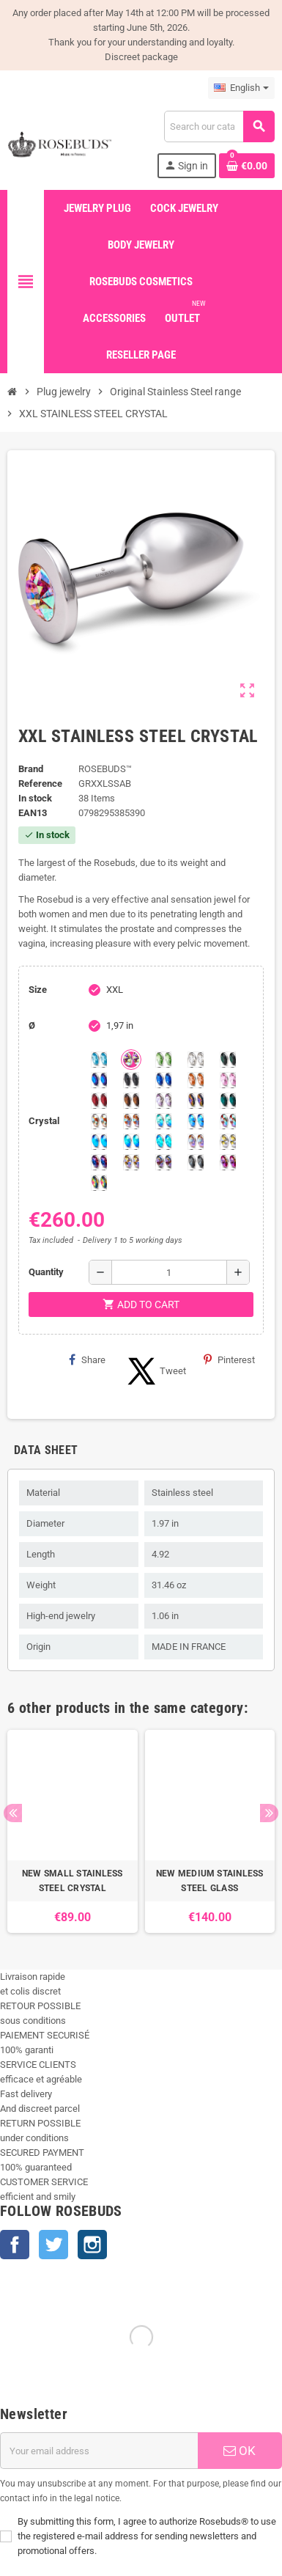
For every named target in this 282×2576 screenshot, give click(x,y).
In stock (35, 798)
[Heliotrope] (99, 1080)
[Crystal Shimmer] (228, 1141)
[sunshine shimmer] (99, 1121)
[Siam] (163, 1121)
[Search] (219, 126)
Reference (40, 783)
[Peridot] (131, 1141)
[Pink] (228, 1080)
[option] (72, 1831)
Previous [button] (13, 1813)
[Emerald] (228, 1059)
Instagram (92, 2244)
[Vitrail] (99, 1183)
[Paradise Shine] (131, 1162)
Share (87, 1359)
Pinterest (229, 1359)
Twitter (53, 2244)
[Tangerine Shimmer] (228, 1121)
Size (38, 989)
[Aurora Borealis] (131, 1059)
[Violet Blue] (99, 1162)
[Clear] (195, 1059)
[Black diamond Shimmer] (99, 1141)
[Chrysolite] (163, 1059)
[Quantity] (169, 1272)
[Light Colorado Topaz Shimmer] (195, 1121)
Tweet (154, 1371)
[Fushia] (228, 1162)
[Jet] (131, 1080)
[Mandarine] (195, 1080)
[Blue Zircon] (228, 1100)
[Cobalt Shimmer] (163, 1141)
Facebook (14, 2244)
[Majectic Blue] (163, 1080)
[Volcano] (195, 1100)
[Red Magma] (99, 1100)
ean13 (32, 812)
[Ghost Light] (163, 1162)
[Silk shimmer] (195, 1141)
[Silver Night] (195, 1162)
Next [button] (269, 1813)
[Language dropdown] (241, 88)
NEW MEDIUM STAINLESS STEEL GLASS (210, 1880)
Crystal (44, 1120)
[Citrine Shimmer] (131, 1121)
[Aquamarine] (99, 1059)
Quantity (46, 1271)
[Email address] (99, 2450)
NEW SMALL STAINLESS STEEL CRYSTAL (72, 1880)
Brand (30, 768)
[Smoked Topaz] (131, 1100)
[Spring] (163, 1100)
